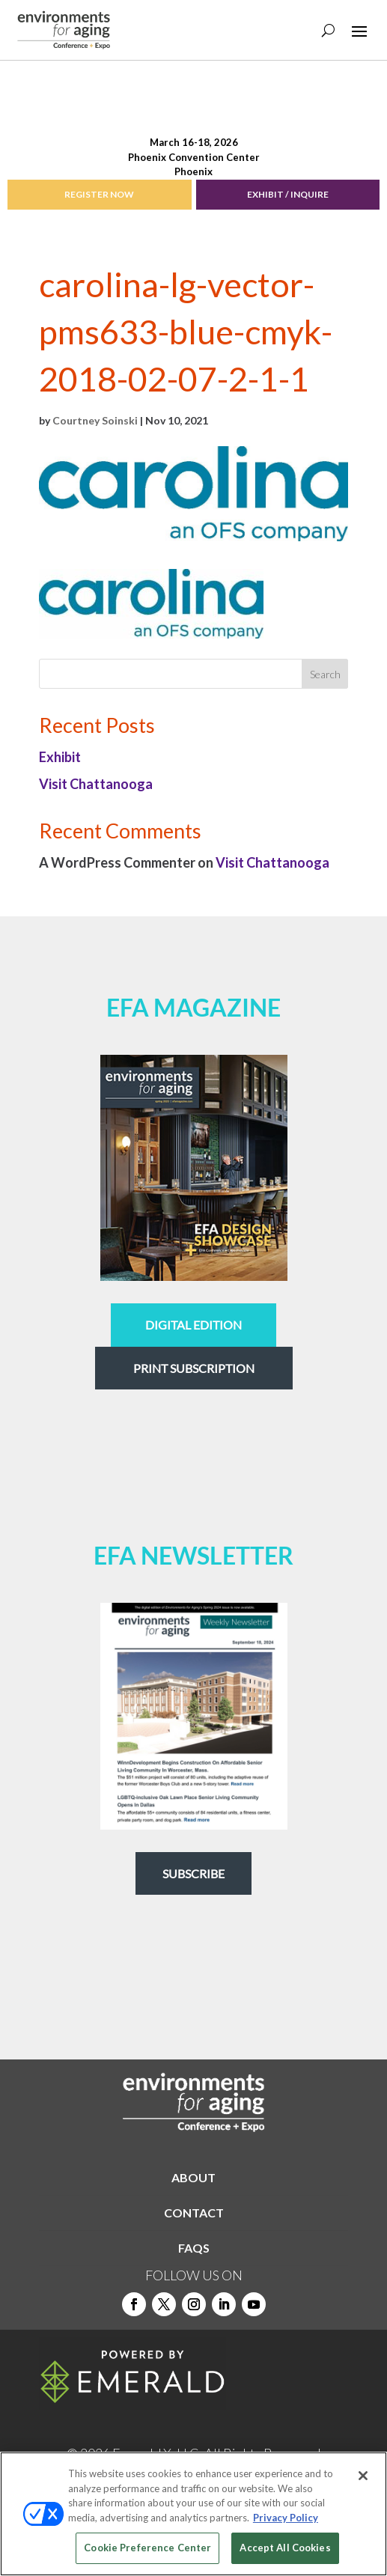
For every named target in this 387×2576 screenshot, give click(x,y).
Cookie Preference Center (147, 2548)
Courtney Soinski (95, 420)
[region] (193, 2514)
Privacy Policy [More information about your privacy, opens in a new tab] (285, 2518)
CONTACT (194, 2212)
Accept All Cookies (285, 2548)
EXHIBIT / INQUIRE (288, 194)
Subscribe (193, 1873)
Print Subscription (194, 1368)
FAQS (194, 2248)
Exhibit (60, 757)
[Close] (363, 2475)
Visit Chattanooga (96, 784)
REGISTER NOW (99, 194)
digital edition (193, 1325)
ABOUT (193, 2177)
